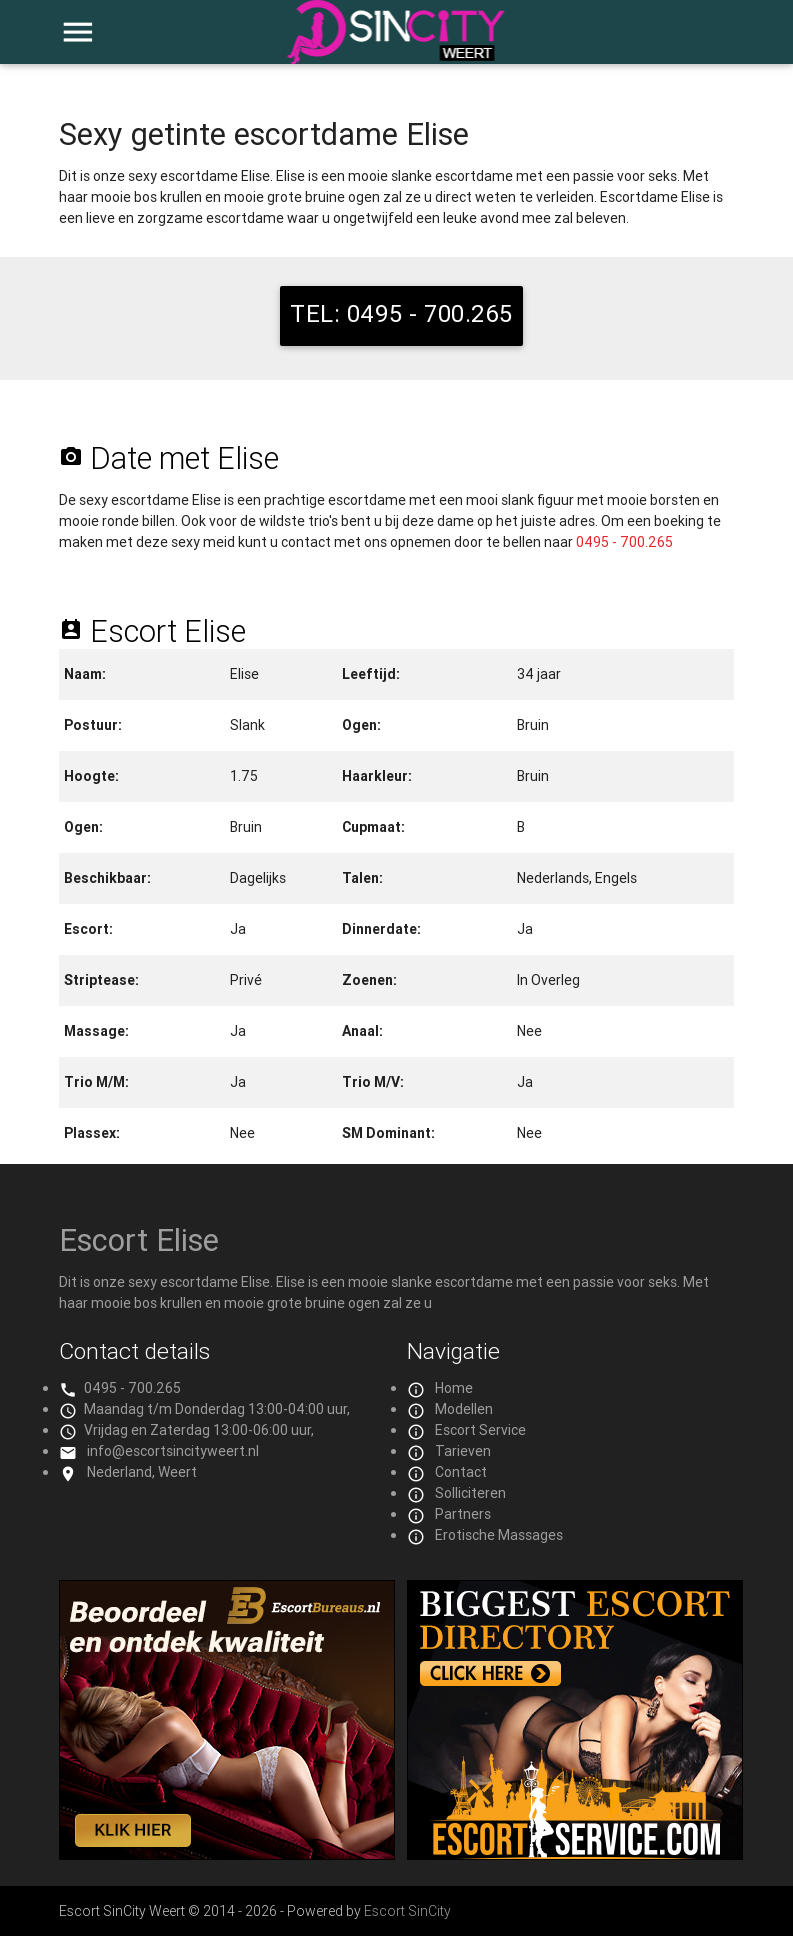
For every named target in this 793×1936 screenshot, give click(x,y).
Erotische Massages (499, 1535)
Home (454, 1388)
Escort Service (480, 1430)
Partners (463, 1514)
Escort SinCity (407, 1911)
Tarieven (463, 1451)
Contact (461, 1472)
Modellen (464, 1409)
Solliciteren (470, 1493)
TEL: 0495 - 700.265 (401, 313)
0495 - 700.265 (624, 542)
